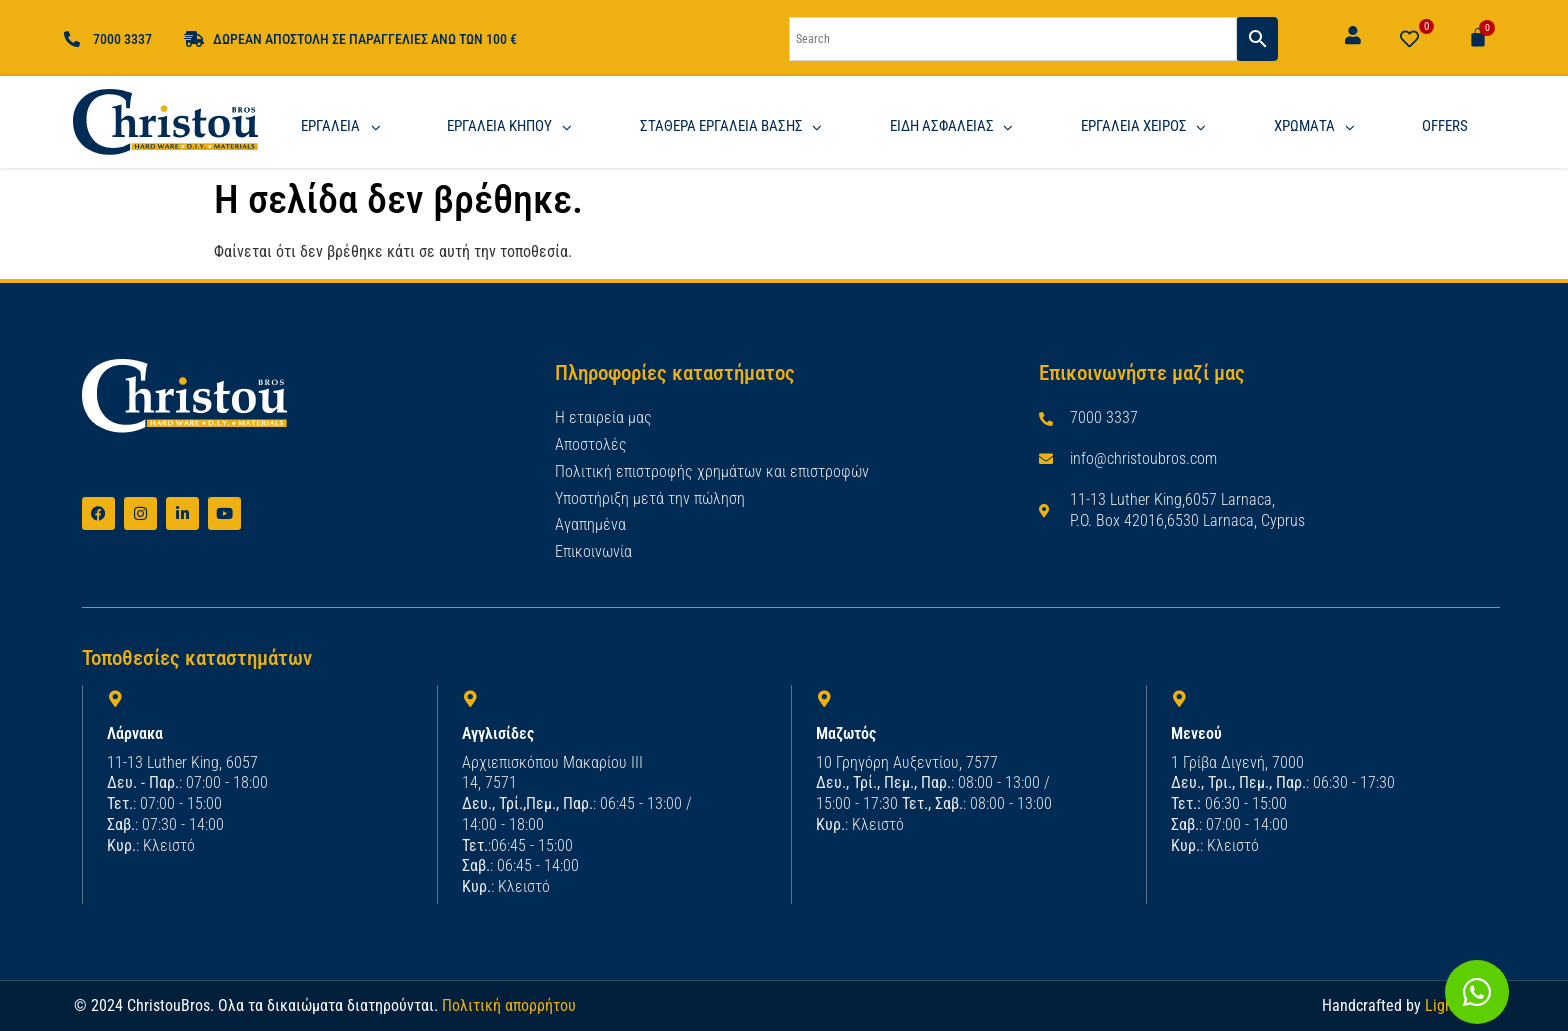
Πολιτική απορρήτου (509, 1004)
